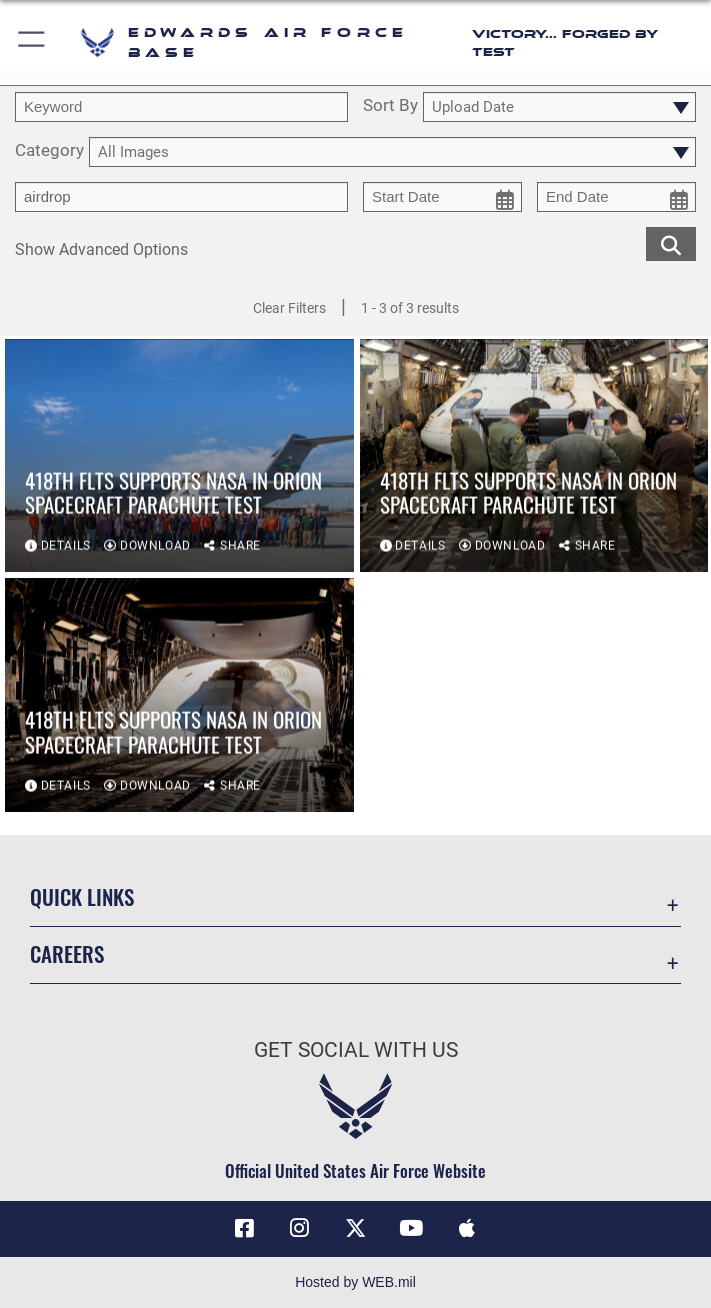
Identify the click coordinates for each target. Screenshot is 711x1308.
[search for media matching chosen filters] (671, 243)
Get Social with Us (356, 1050)
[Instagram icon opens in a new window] (300, 1228)
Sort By (390, 106)
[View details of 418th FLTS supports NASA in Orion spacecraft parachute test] (179, 456)
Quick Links (82, 896)
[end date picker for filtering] (616, 197)
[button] (32, 42)
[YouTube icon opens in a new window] (411, 1228)
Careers (67, 953)
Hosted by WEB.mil (355, 1282)
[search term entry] (181, 107)
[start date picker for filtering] (442, 197)
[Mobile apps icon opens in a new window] (467, 1228)
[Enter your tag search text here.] (181, 197)
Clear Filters (289, 308)
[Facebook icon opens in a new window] (244, 1228)
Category (49, 151)
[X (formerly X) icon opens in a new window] (356, 1228)
